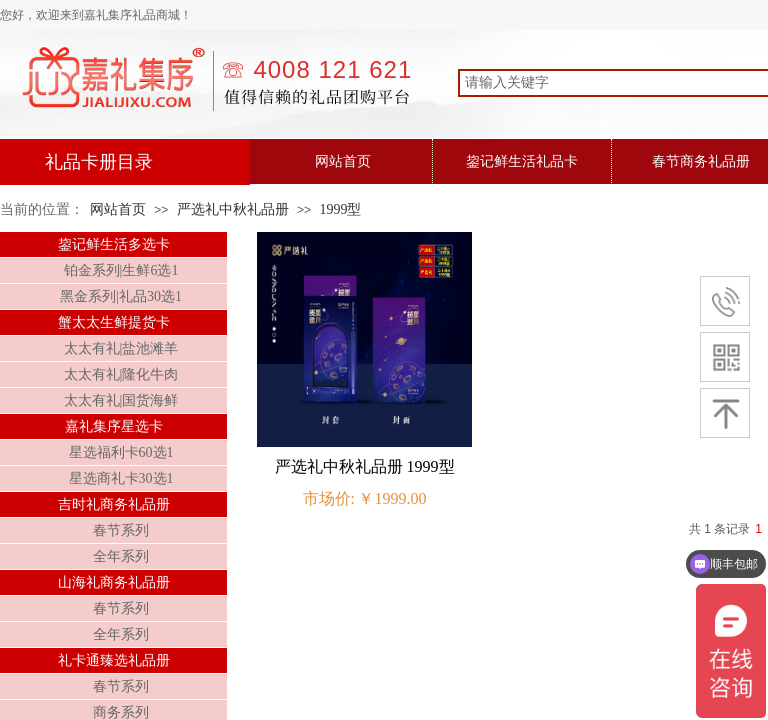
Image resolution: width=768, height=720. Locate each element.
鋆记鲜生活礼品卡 (522, 161)
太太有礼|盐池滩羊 (121, 348)
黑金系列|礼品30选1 (121, 296)
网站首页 (343, 161)
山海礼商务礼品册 (114, 582)
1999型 (340, 209)
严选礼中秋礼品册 (233, 209)
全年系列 (121, 556)
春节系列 (121, 530)
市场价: (329, 498)
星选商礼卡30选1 (121, 478)
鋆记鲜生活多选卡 (114, 244)
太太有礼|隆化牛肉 (121, 374)
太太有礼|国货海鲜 (121, 400)
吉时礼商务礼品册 (114, 504)
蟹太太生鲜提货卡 (114, 322)
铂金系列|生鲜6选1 (121, 270)
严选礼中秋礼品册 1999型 (365, 466)
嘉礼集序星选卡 (114, 426)
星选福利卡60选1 (121, 452)
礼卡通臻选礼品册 (114, 660)
